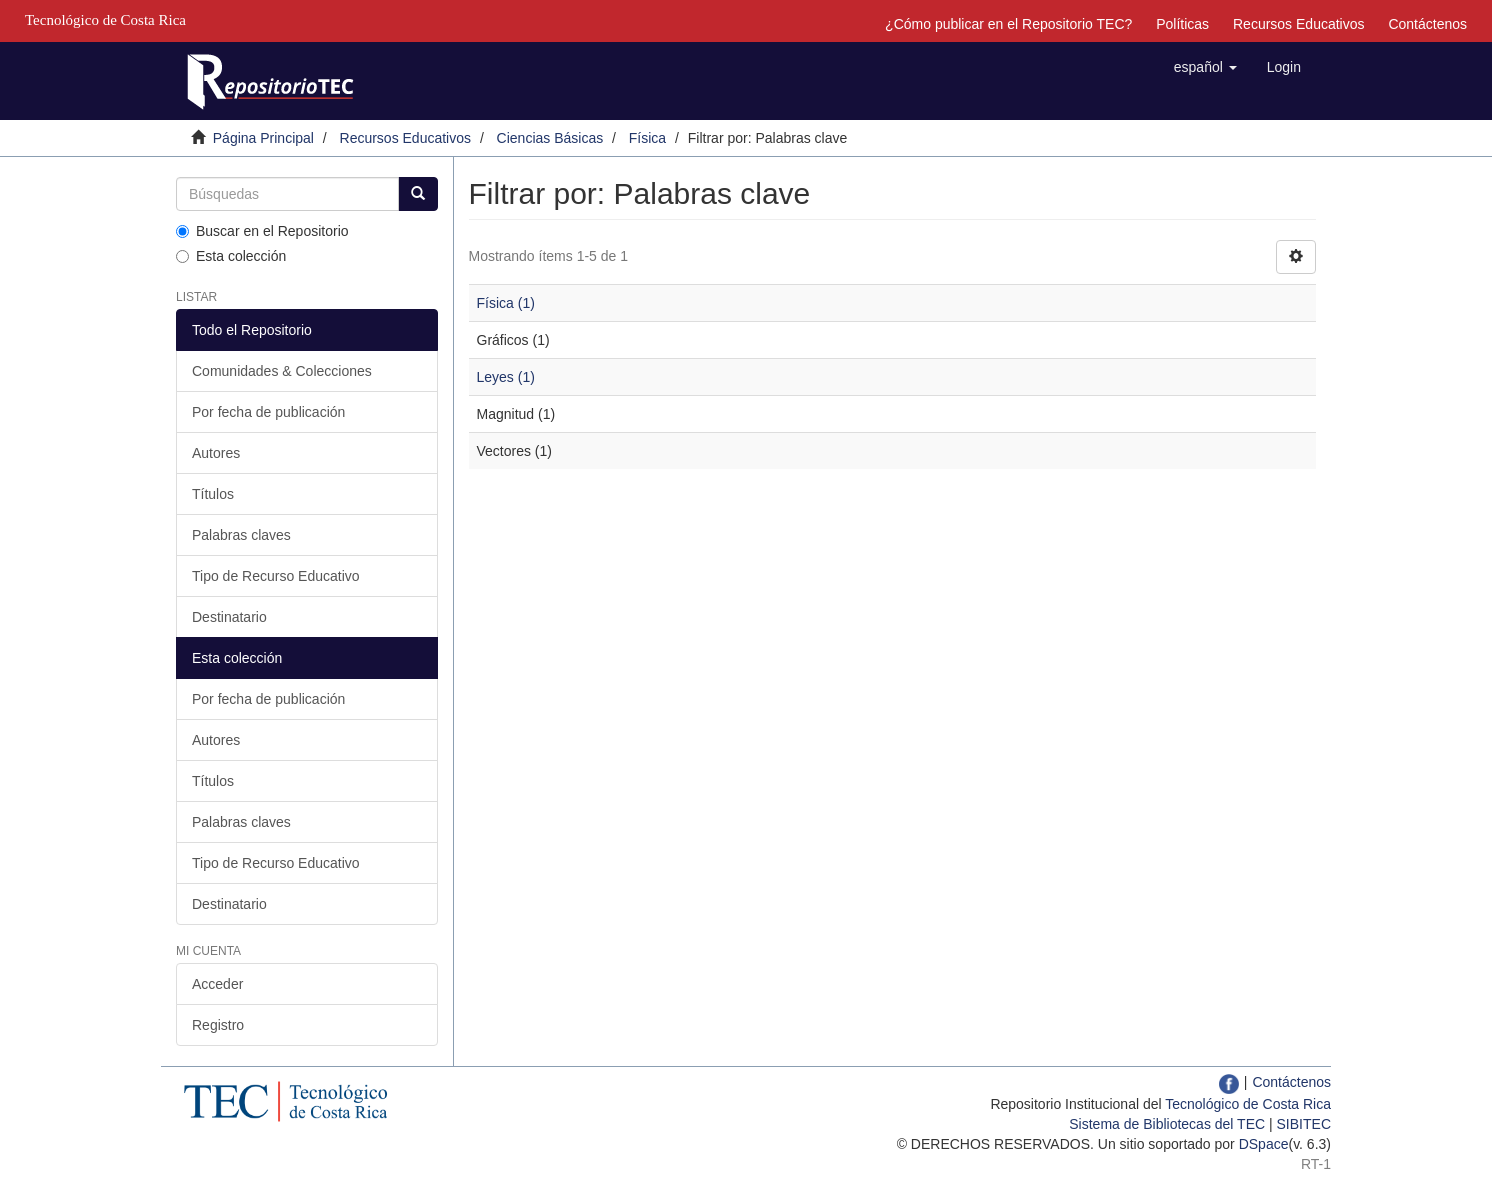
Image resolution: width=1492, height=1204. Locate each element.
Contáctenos (1427, 24)
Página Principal (263, 138)
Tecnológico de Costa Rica (1248, 1104)
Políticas (1182, 24)
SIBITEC (1304, 1124)
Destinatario (229, 617)
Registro (218, 1025)
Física (647, 138)
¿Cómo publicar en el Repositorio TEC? (1008, 24)
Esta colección (231, 256)
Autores (216, 453)
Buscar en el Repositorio (262, 231)
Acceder (217, 984)
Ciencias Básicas (550, 138)
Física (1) (506, 303)
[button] (1205, 67)
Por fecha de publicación (268, 412)
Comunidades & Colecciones (282, 371)
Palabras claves (241, 535)
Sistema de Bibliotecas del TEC (1167, 1124)
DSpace (1264, 1144)
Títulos (213, 494)
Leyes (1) (506, 377)
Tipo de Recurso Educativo (276, 576)
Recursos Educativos (1299, 24)
